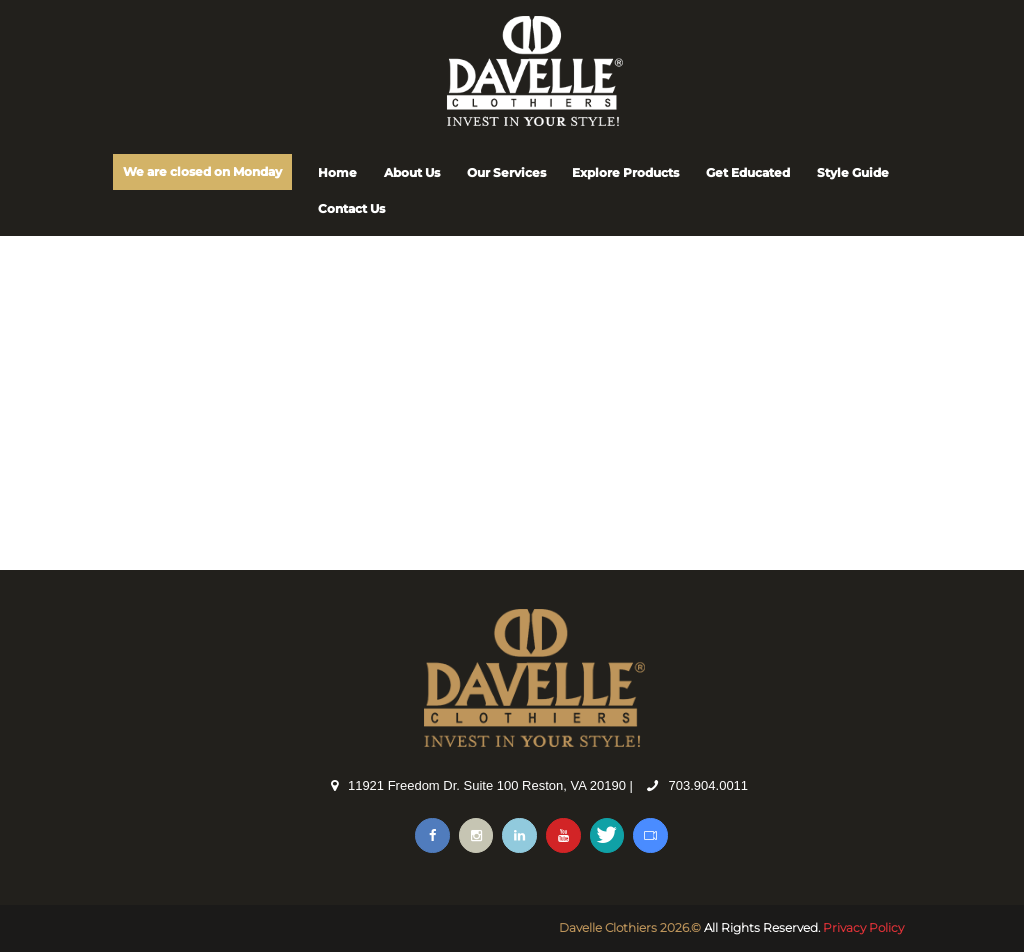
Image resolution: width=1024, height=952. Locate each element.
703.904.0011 (709, 785)
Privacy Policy (863, 927)
